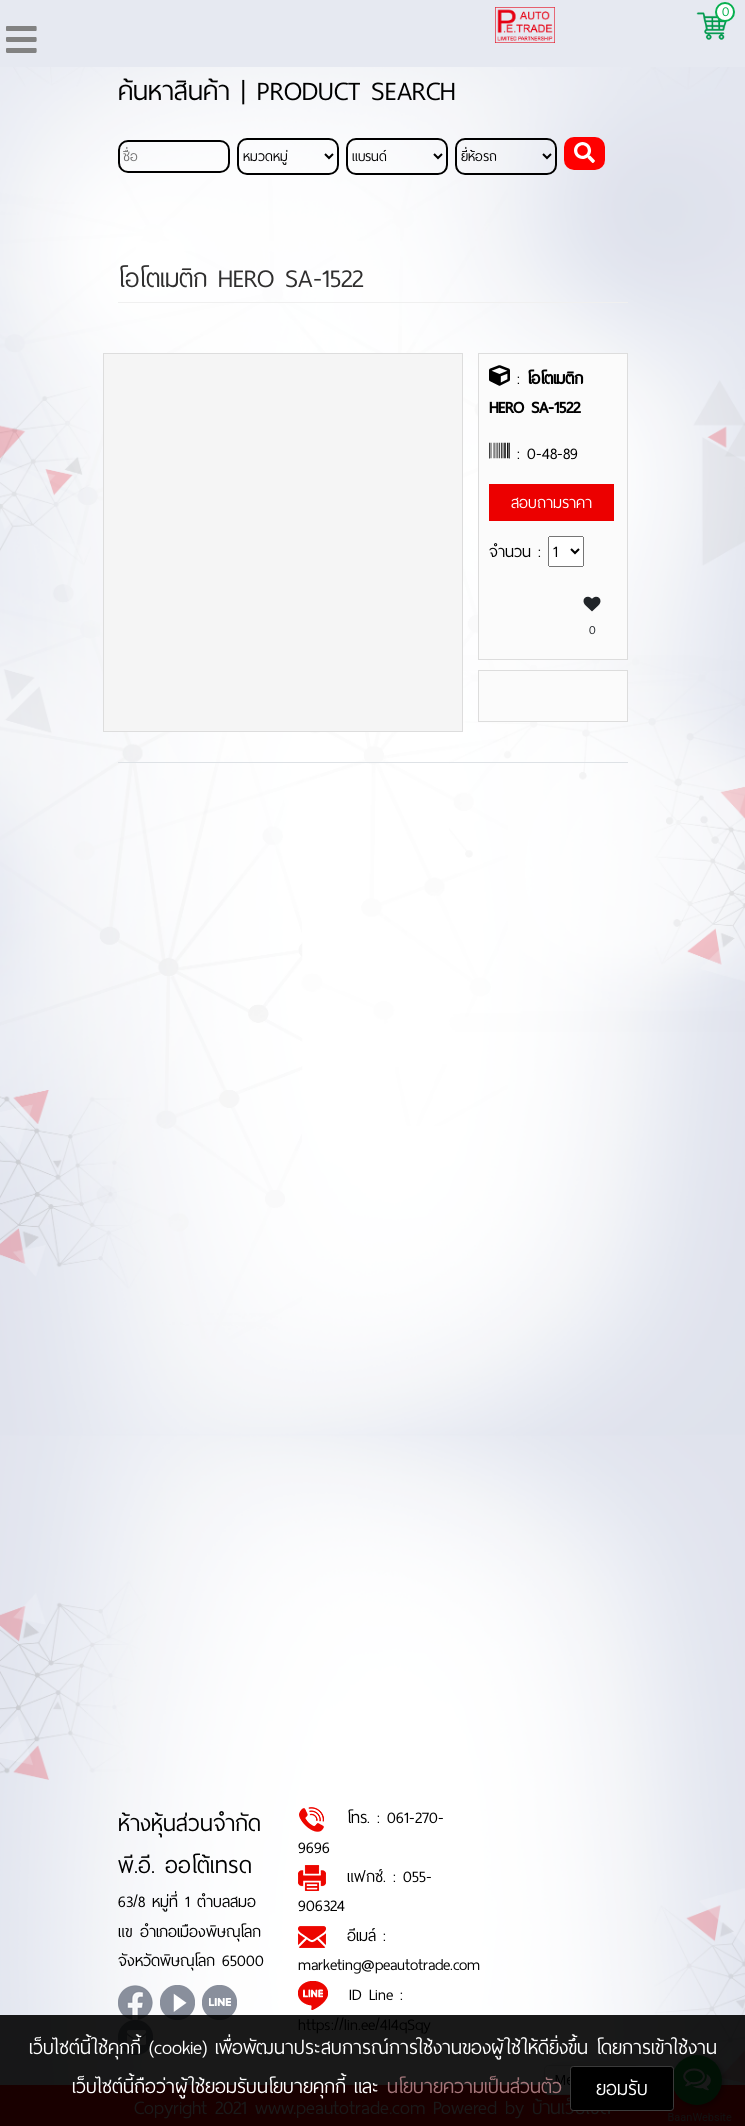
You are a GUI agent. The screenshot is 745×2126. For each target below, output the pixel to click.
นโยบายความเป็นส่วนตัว (478, 2086)
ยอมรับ (622, 2088)
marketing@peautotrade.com (389, 1965)
